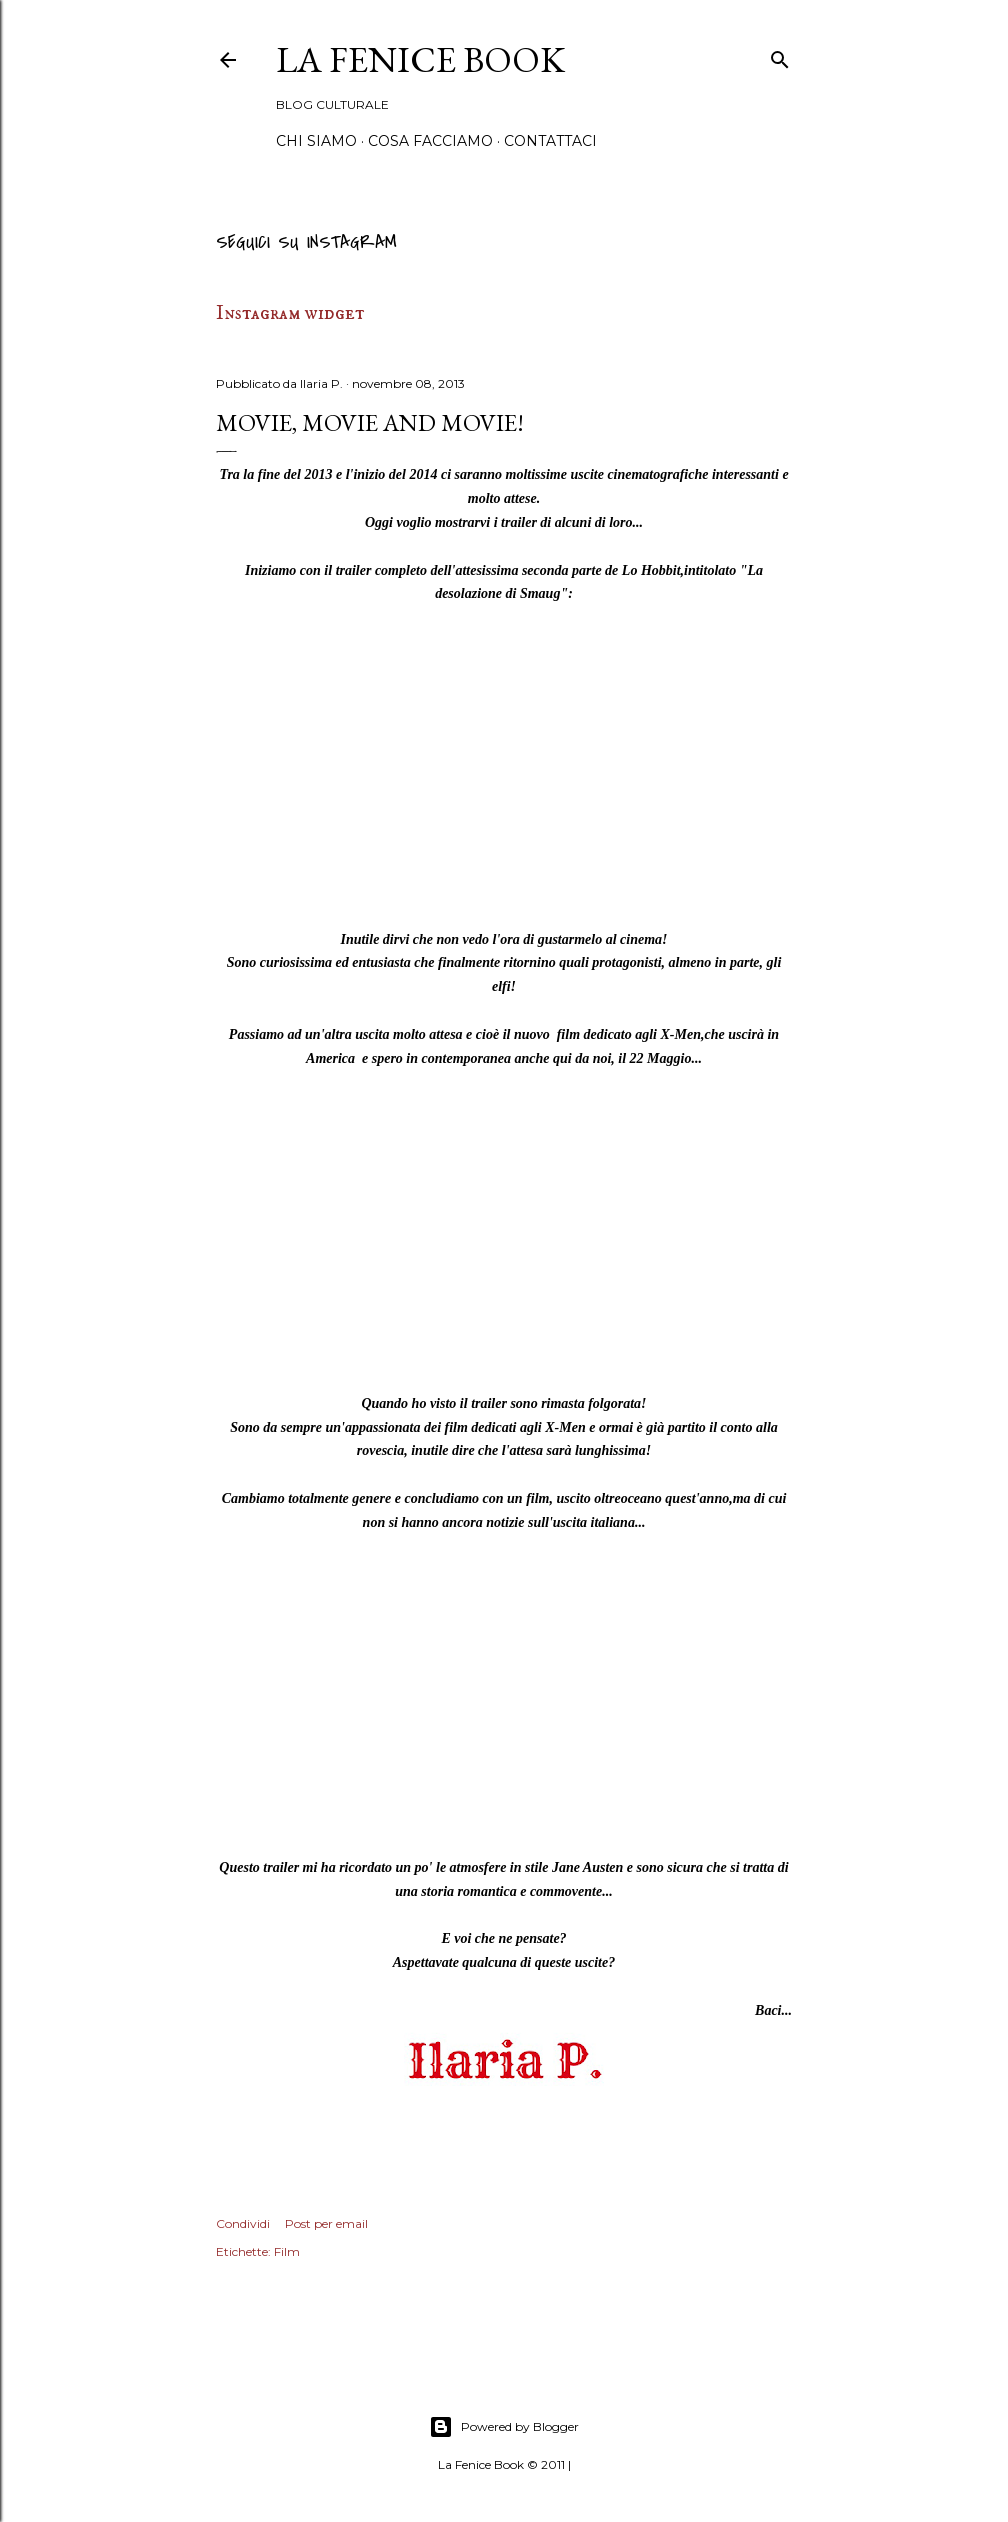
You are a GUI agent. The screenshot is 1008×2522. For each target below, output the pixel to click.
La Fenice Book (420, 59)
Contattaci (550, 141)
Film (287, 2251)
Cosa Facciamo (430, 141)
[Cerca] (780, 56)
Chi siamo (316, 141)
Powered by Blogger (504, 2427)
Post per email (326, 2223)
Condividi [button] (243, 2223)
